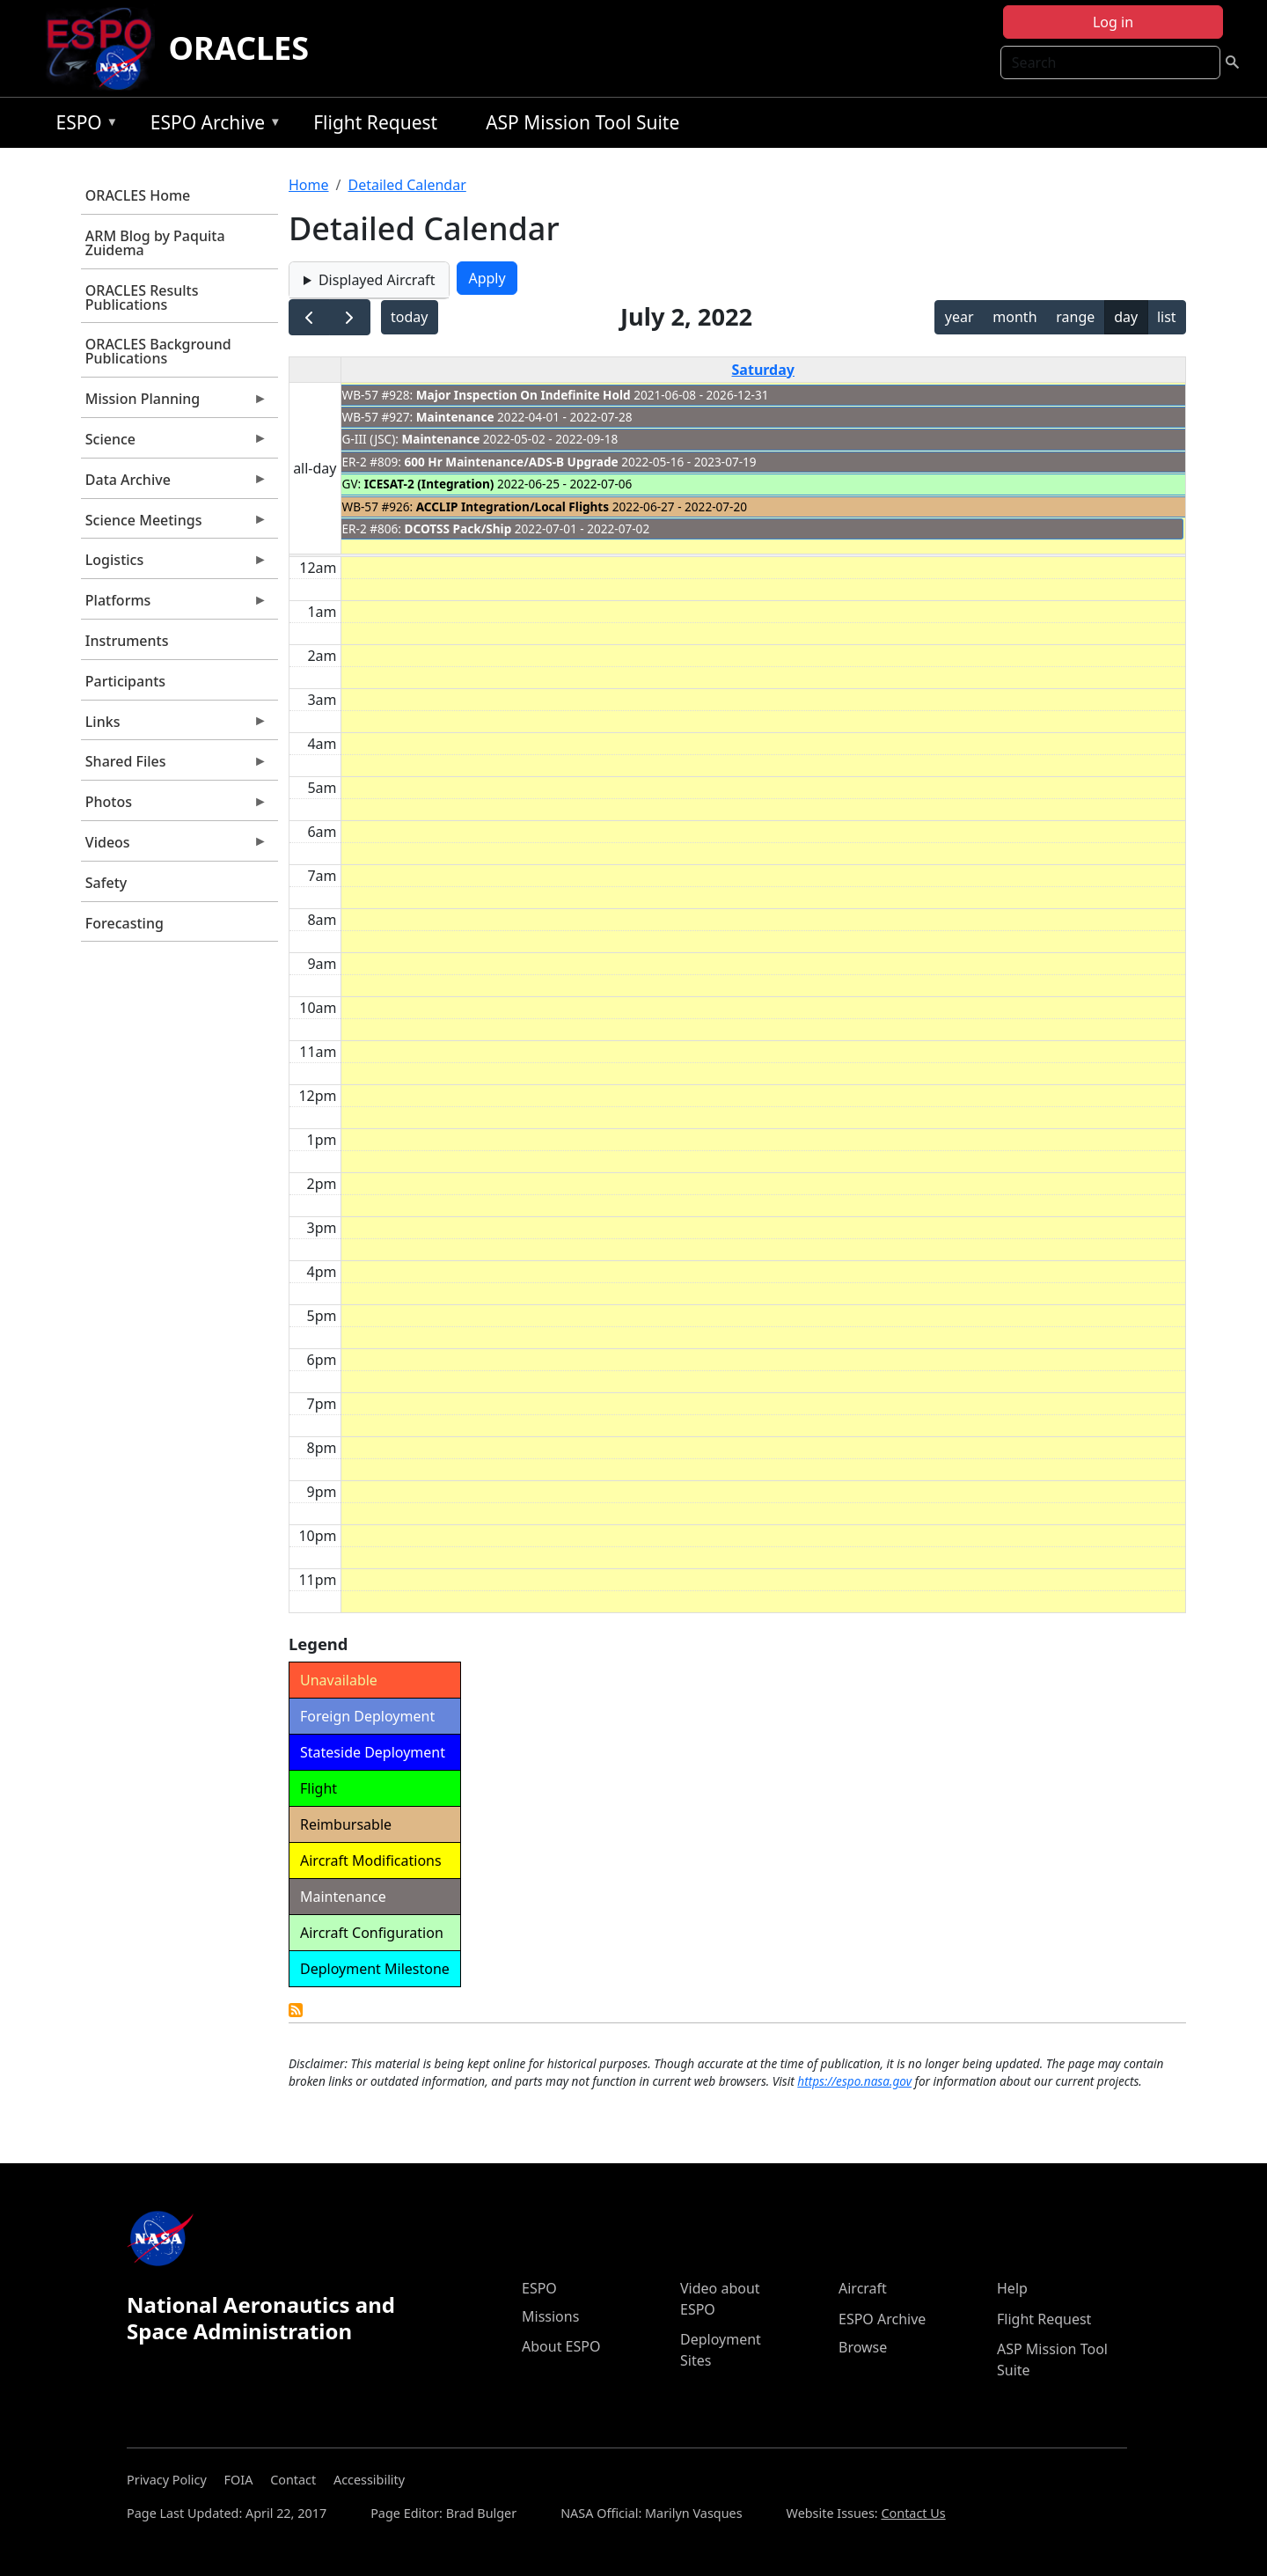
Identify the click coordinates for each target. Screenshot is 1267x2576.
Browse (863, 2347)
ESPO (82, 125)
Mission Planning (174, 403)
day (1126, 317)
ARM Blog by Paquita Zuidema (155, 243)
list (1166, 317)
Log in (1113, 22)
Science (174, 443)
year (959, 317)
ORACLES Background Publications (158, 351)
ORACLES (239, 48)
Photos (174, 806)
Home (309, 184)
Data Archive (174, 484)
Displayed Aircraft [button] (377, 280)
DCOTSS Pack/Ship (458, 528)
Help (1012, 2288)
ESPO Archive (212, 125)
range (1075, 317)
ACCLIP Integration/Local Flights (512, 506)
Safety (106, 882)
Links (174, 726)
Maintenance (455, 416)
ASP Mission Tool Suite (582, 122)
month (1014, 317)
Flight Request (375, 122)
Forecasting (124, 923)
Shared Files (174, 766)
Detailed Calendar (406, 184)
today (409, 317)
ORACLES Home (137, 195)
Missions (550, 2316)
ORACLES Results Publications (142, 297)
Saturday (763, 369)
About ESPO (561, 2346)
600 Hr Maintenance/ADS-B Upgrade (512, 461)
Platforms (174, 605)
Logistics (174, 564)
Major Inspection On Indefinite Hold (523, 394)
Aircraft (863, 2288)
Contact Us (913, 2513)
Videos (174, 847)
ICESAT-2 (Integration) (429, 483)
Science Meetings (174, 524)
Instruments (127, 640)
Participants (125, 681)
